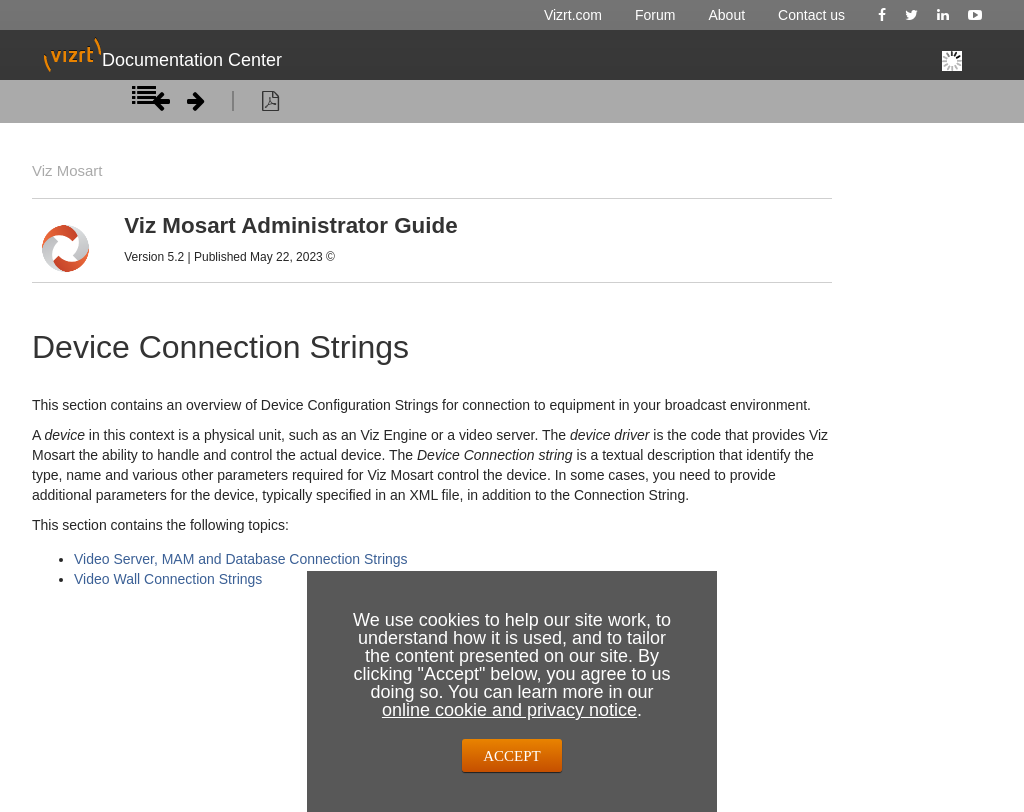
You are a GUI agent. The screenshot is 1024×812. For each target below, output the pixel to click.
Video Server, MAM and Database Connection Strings (241, 559)
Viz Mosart (65, 171)
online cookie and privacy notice (509, 710)
